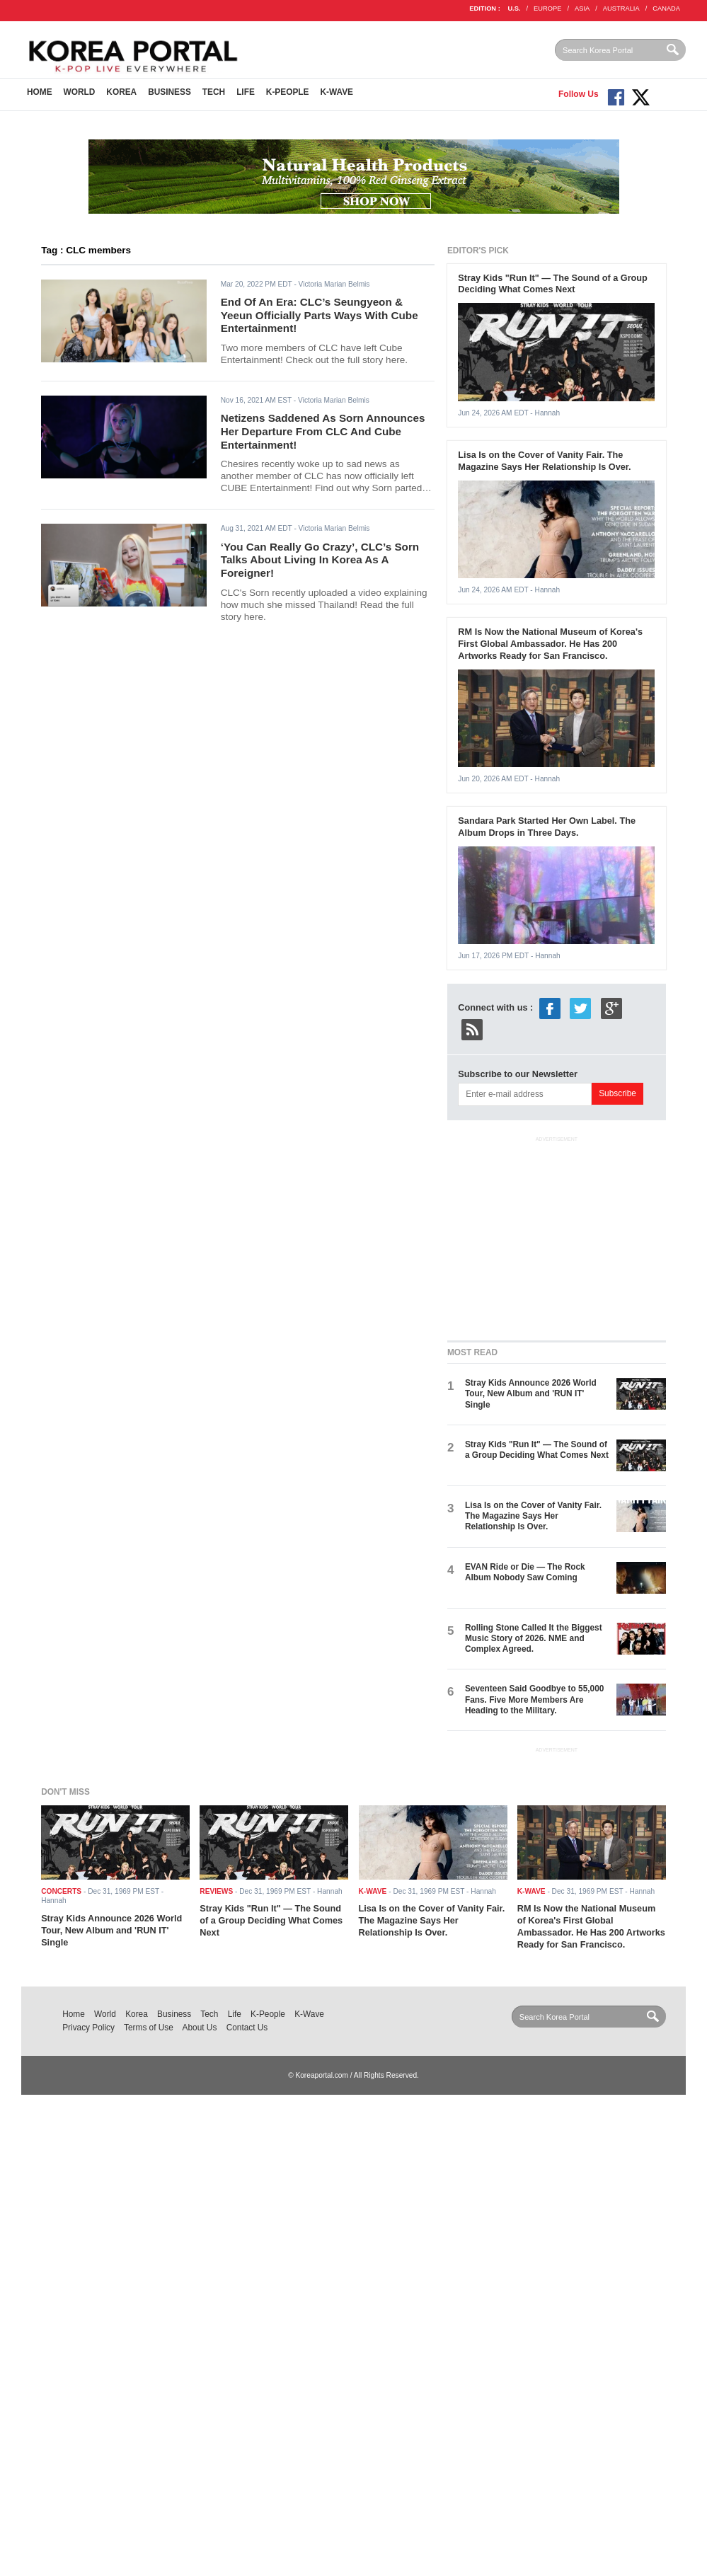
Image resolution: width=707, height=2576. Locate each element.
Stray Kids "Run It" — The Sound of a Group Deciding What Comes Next (553, 283)
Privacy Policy (88, 2027)
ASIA (582, 8)
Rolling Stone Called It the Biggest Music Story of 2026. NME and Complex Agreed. (533, 1639)
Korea (121, 92)
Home (39, 92)
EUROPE (547, 8)
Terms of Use (148, 2027)
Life (245, 92)
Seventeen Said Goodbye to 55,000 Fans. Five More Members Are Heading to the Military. (534, 1699)
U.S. (513, 8)
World (80, 92)
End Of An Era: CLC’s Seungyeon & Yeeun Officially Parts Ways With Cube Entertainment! (319, 315)
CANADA (666, 8)
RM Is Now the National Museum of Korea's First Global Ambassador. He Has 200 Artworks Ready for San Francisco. (550, 643)
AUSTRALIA (621, 8)
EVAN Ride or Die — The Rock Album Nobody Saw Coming (525, 1572)
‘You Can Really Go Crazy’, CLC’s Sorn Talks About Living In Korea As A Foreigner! (320, 560)
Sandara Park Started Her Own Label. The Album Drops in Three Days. (547, 826)
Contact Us (247, 2027)
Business (169, 92)
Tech (213, 92)
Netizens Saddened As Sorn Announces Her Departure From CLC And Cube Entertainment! (323, 431)
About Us (200, 2027)
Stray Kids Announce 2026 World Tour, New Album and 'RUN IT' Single (531, 1394)
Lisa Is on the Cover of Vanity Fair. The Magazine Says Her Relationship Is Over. (544, 460)
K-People (287, 92)
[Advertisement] (556, 1235)
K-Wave (336, 92)
